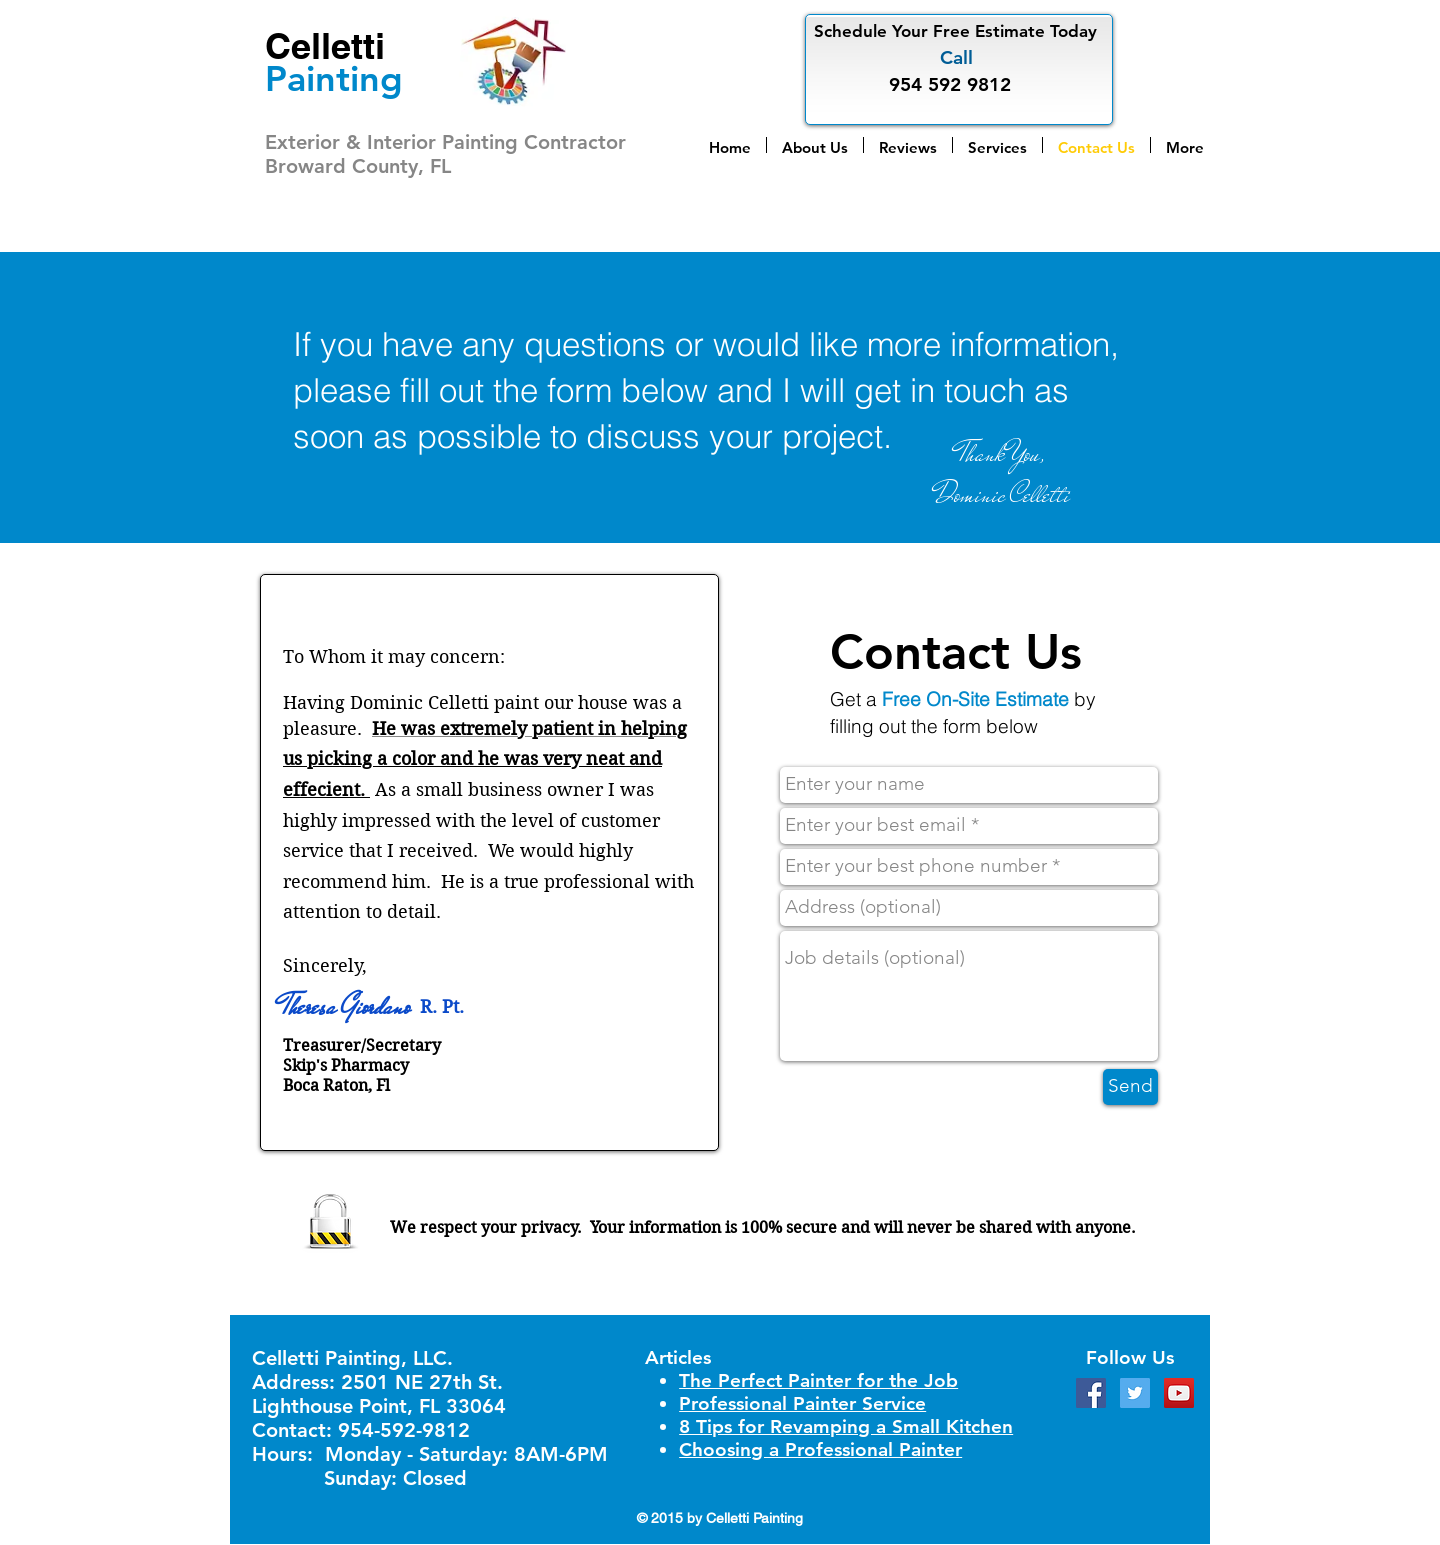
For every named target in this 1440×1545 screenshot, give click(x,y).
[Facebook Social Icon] (1091, 1393)
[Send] (1130, 1087)
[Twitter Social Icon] (1135, 1393)
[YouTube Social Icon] (1179, 1393)
